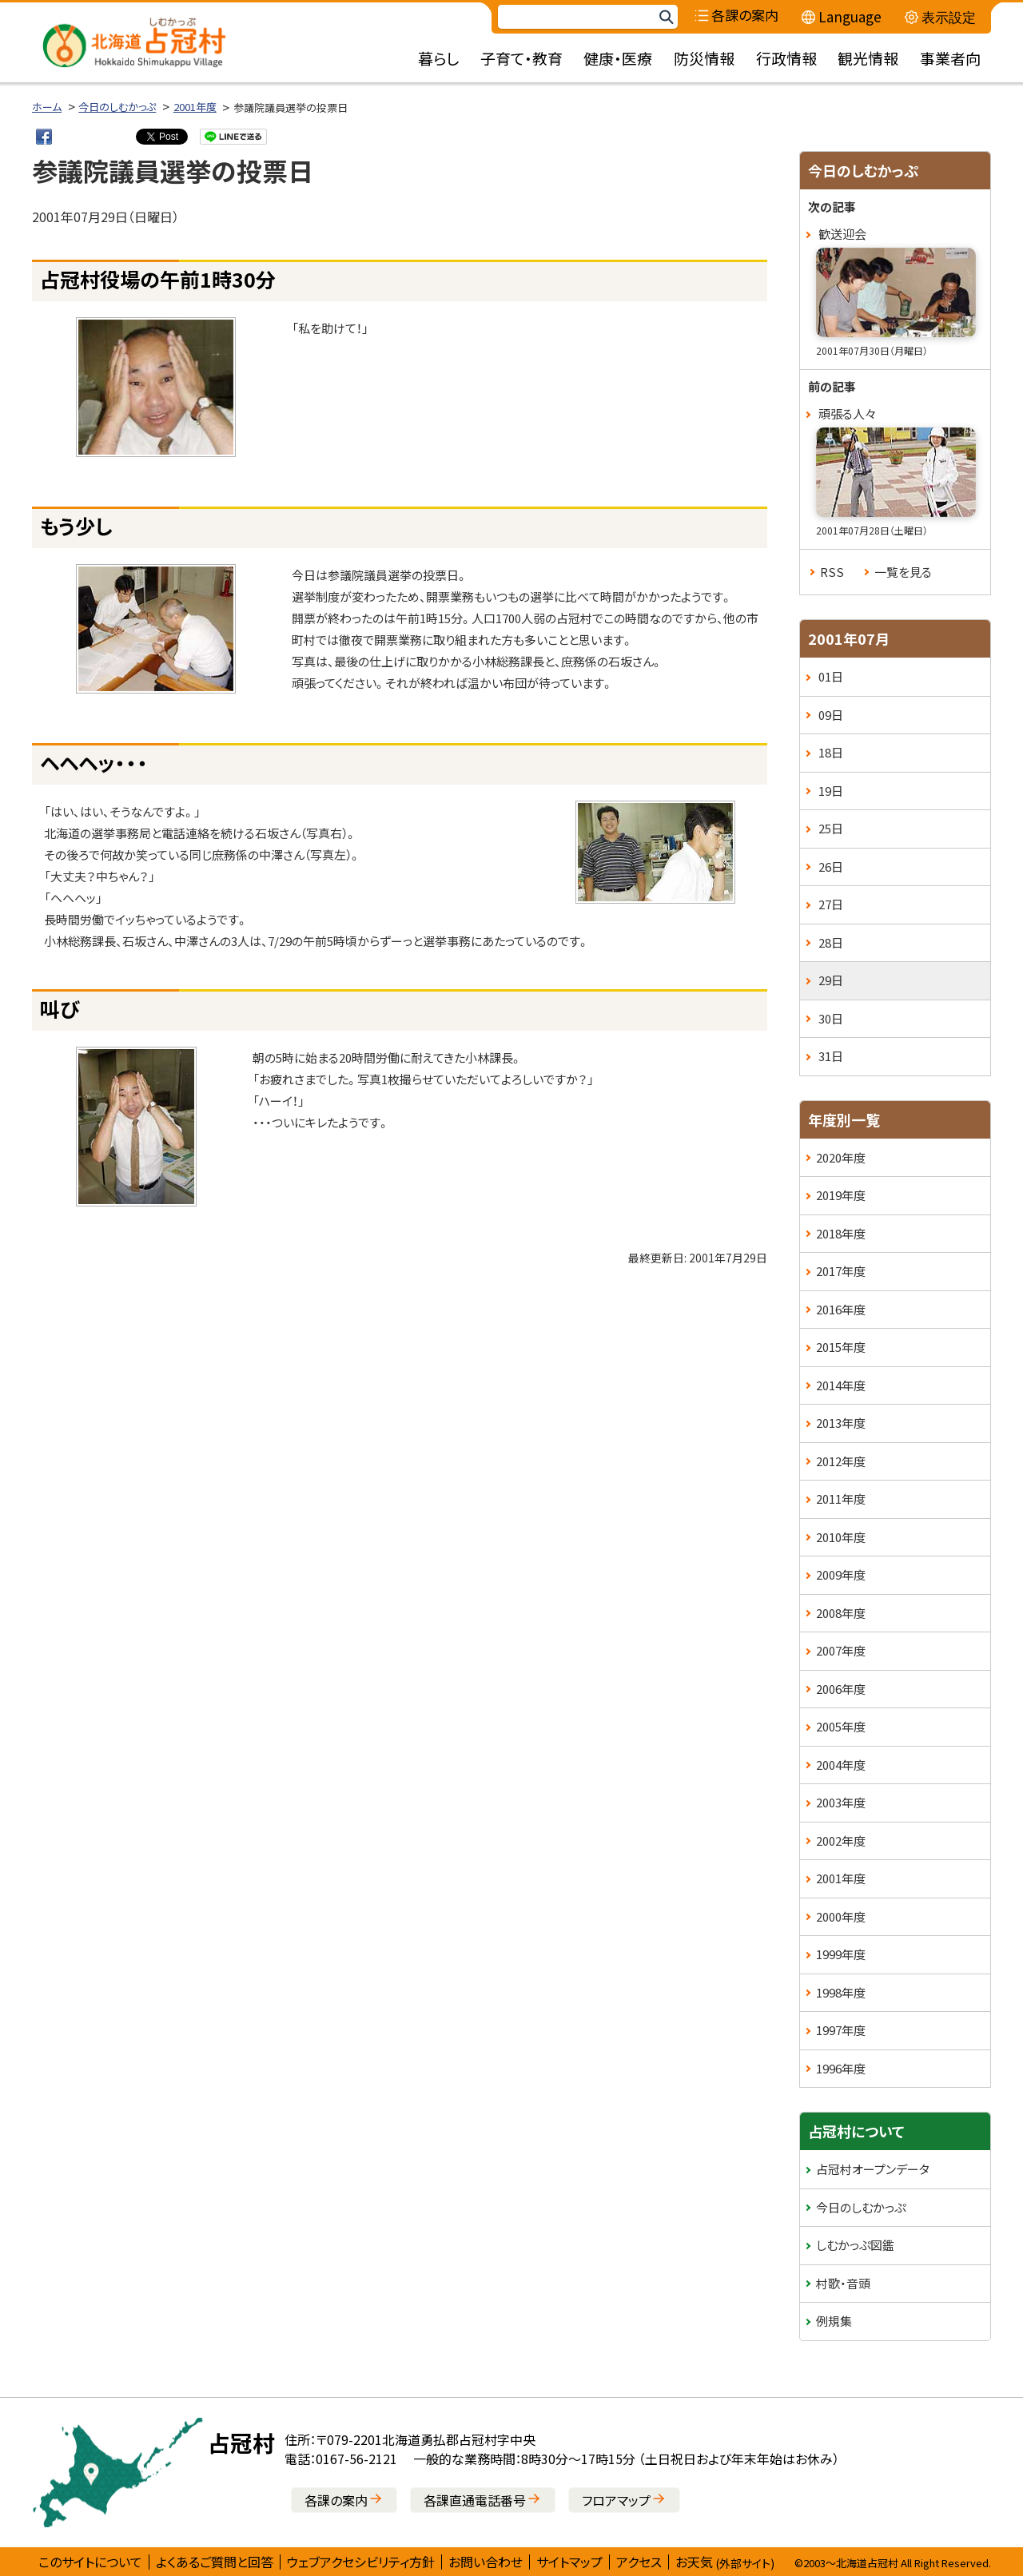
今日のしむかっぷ (117, 106)
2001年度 (195, 106)
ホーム (47, 106)
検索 (666, 17)
